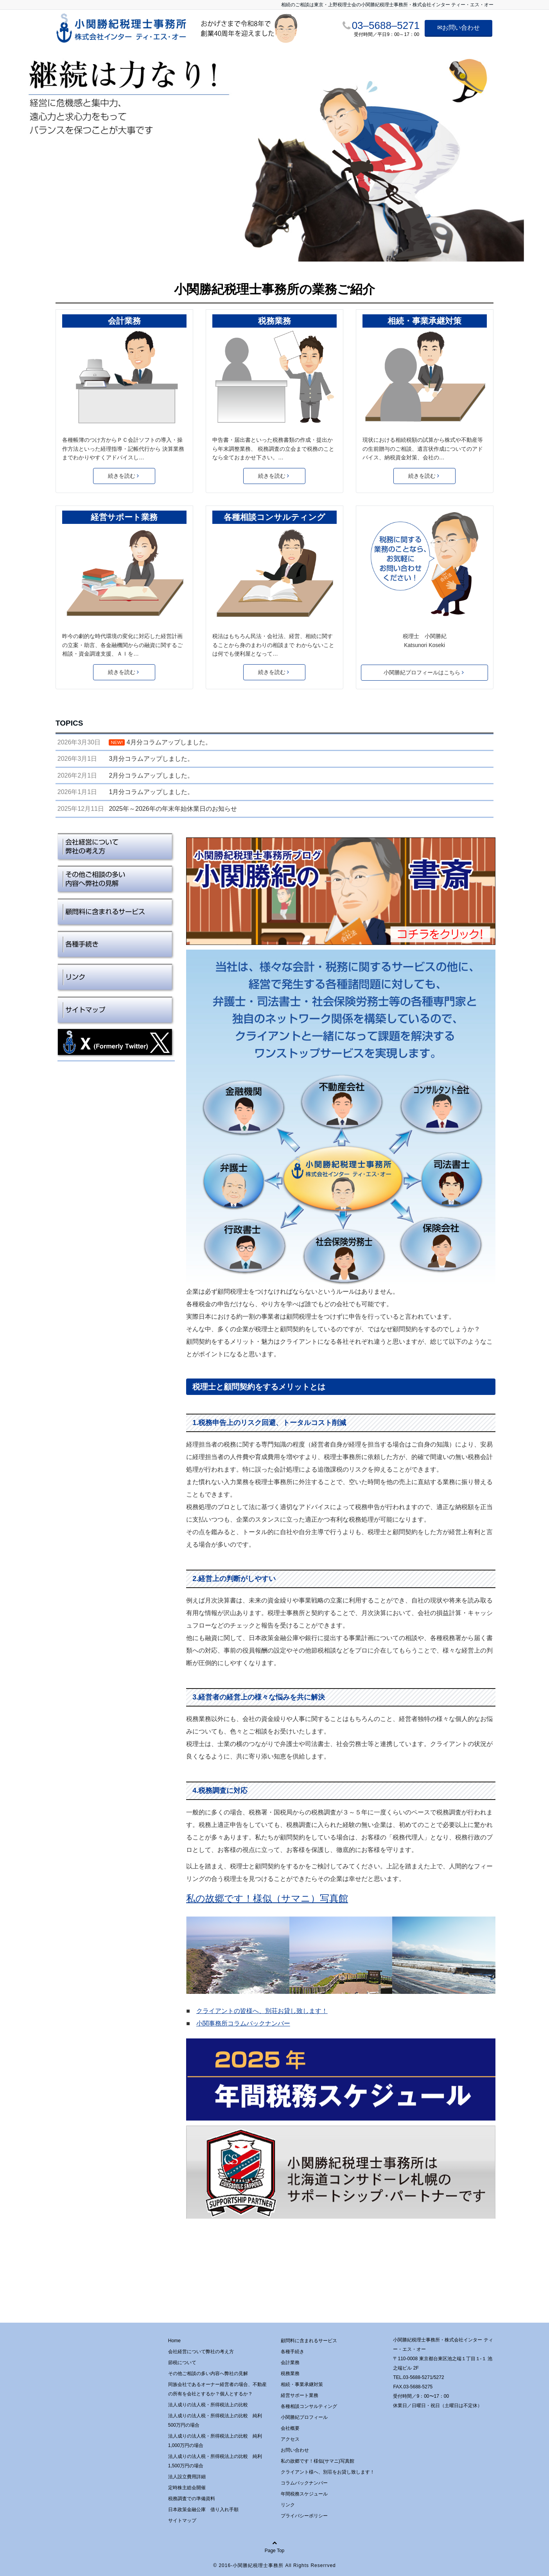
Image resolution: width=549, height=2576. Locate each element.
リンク (288, 2505)
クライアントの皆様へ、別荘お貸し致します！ (262, 2011)
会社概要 (290, 2428)
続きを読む (123, 476)
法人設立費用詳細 (187, 2476)
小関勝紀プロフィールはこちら (424, 672)
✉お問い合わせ (458, 27)
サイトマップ (182, 2520)
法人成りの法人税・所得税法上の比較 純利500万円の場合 (215, 2420)
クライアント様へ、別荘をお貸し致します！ (328, 2472)
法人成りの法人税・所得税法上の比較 (208, 2404)
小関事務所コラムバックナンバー (243, 2023)
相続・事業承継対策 (424, 320)
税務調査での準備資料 (191, 2498)
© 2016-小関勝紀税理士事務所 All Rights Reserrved (274, 2565)
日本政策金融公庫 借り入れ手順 (203, 2509)
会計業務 (124, 320)
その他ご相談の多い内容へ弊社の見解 (208, 2373)
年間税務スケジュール (304, 2494)
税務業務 (274, 320)
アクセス (290, 2439)
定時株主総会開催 (187, 2487)
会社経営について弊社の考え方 (201, 2351)
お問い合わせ (295, 2450)
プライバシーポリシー (304, 2516)
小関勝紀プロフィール (304, 2417)
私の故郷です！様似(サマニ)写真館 (317, 2461)
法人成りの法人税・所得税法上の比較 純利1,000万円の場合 (215, 2440)
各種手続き (292, 2351)
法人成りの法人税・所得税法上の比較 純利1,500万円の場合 (215, 2461)
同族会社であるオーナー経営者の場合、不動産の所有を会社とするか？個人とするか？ (217, 2389)
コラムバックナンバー (304, 2483)
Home (174, 2340)
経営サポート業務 (124, 517)
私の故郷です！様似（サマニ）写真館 (267, 1898)
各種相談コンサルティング (274, 517)
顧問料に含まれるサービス (309, 2340)
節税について (182, 2362)
